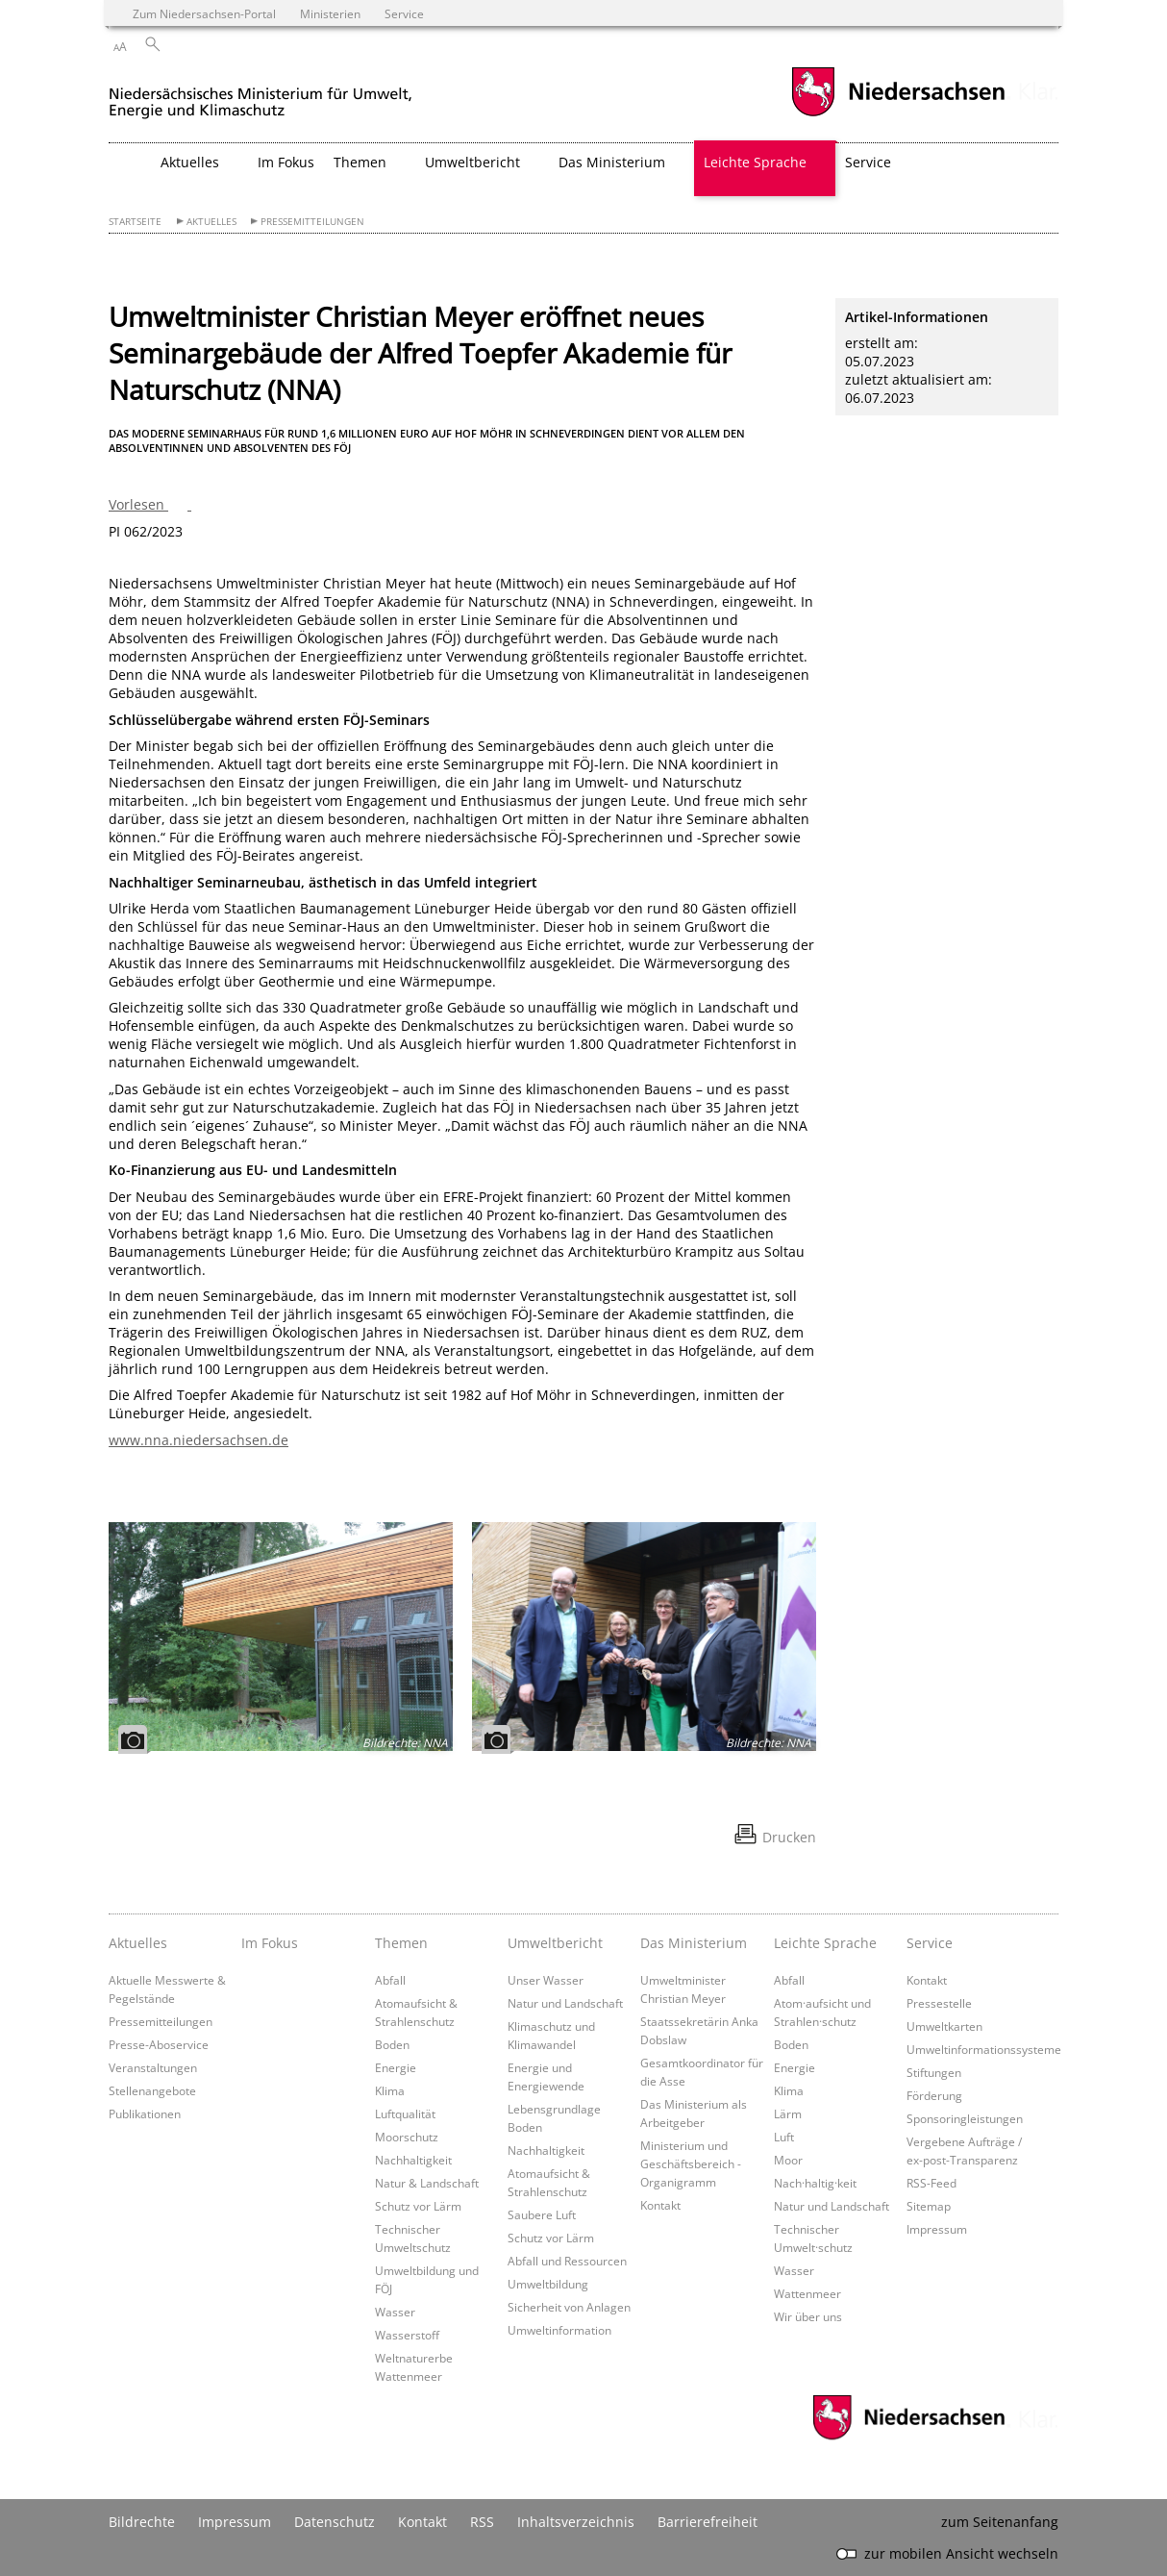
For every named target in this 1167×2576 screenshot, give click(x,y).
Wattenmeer (807, 2293)
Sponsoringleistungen (964, 2118)
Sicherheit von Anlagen (569, 2306)
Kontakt (660, 2205)
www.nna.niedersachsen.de (198, 1440)
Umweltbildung (548, 2283)
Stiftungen (933, 2072)
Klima (390, 2090)
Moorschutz (406, 2136)
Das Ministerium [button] (612, 162)
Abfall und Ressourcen (567, 2260)
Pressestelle (939, 2003)
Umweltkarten (944, 2026)
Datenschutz (334, 2522)
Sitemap (928, 2205)
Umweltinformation (559, 2330)
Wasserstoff (407, 2334)
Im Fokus (286, 162)
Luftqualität (405, 2113)
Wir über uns (808, 2316)
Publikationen (145, 2113)
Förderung (934, 2095)
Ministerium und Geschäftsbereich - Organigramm (690, 2163)
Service (929, 1943)
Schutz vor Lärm (418, 2205)
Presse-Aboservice (159, 2044)
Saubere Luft (542, 2214)
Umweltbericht (555, 1943)
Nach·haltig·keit (815, 2182)
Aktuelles (211, 221)
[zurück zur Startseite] (260, 94)
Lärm (788, 2113)
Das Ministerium (693, 1943)
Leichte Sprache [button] (755, 162)
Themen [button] (360, 162)
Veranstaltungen (153, 2067)
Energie (395, 2067)
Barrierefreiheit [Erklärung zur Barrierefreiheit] (707, 2522)
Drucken (789, 1837)
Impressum (936, 2229)
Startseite (135, 221)
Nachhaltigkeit (413, 2159)
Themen (401, 1943)
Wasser (395, 2311)
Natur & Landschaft (427, 2182)
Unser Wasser (546, 1980)
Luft (784, 2136)
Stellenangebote (152, 2090)
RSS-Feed (931, 2182)
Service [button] (868, 162)
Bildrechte (142, 2522)
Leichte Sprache (825, 1943)
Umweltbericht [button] (472, 162)
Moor (788, 2159)
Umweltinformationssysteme (983, 2049)
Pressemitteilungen (312, 221)
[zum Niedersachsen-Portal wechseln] (898, 114)
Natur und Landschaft (565, 2003)
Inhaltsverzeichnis (575, 2522)
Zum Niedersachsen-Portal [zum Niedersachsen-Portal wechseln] (204, 13)
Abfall (390, 1980)
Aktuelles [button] (190, 162)
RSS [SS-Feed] (482, 2522)
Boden (392, 2044)
